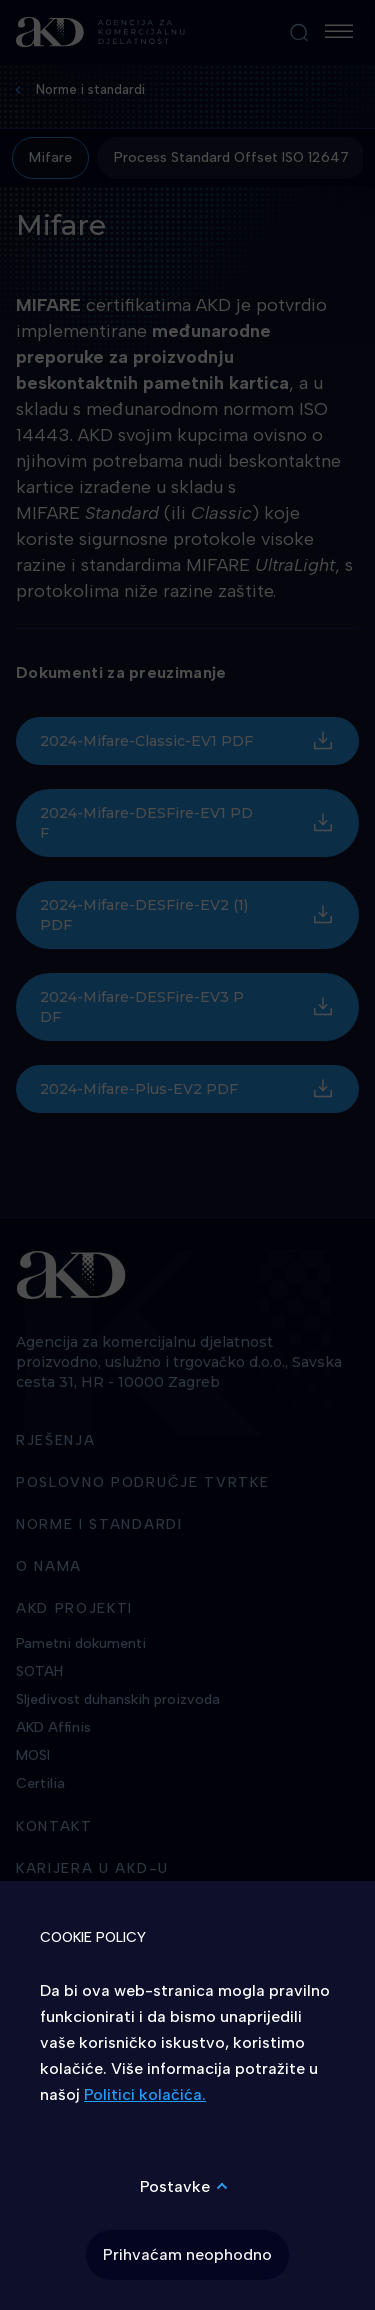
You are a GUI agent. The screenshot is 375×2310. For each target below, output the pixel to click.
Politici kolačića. (145, 2094)
